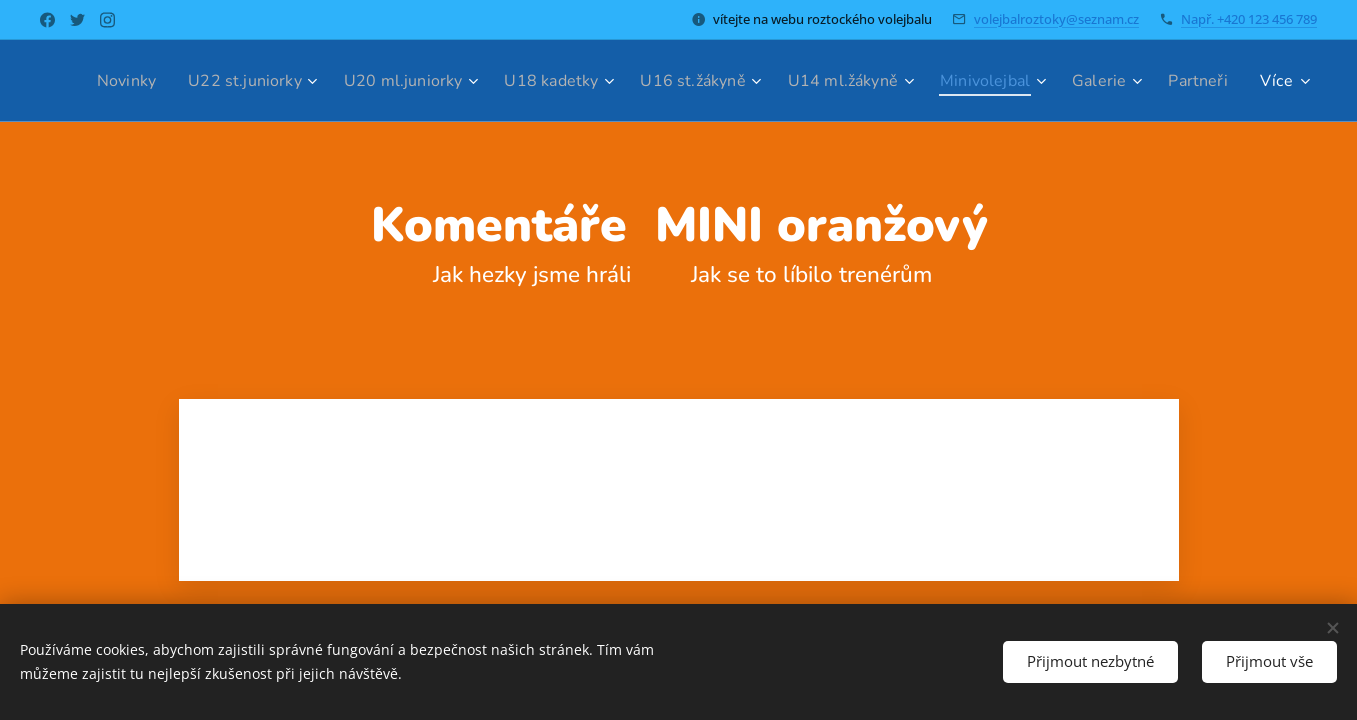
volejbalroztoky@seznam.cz (1056, 19)
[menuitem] (167, 81)
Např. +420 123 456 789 (1249, 19)
